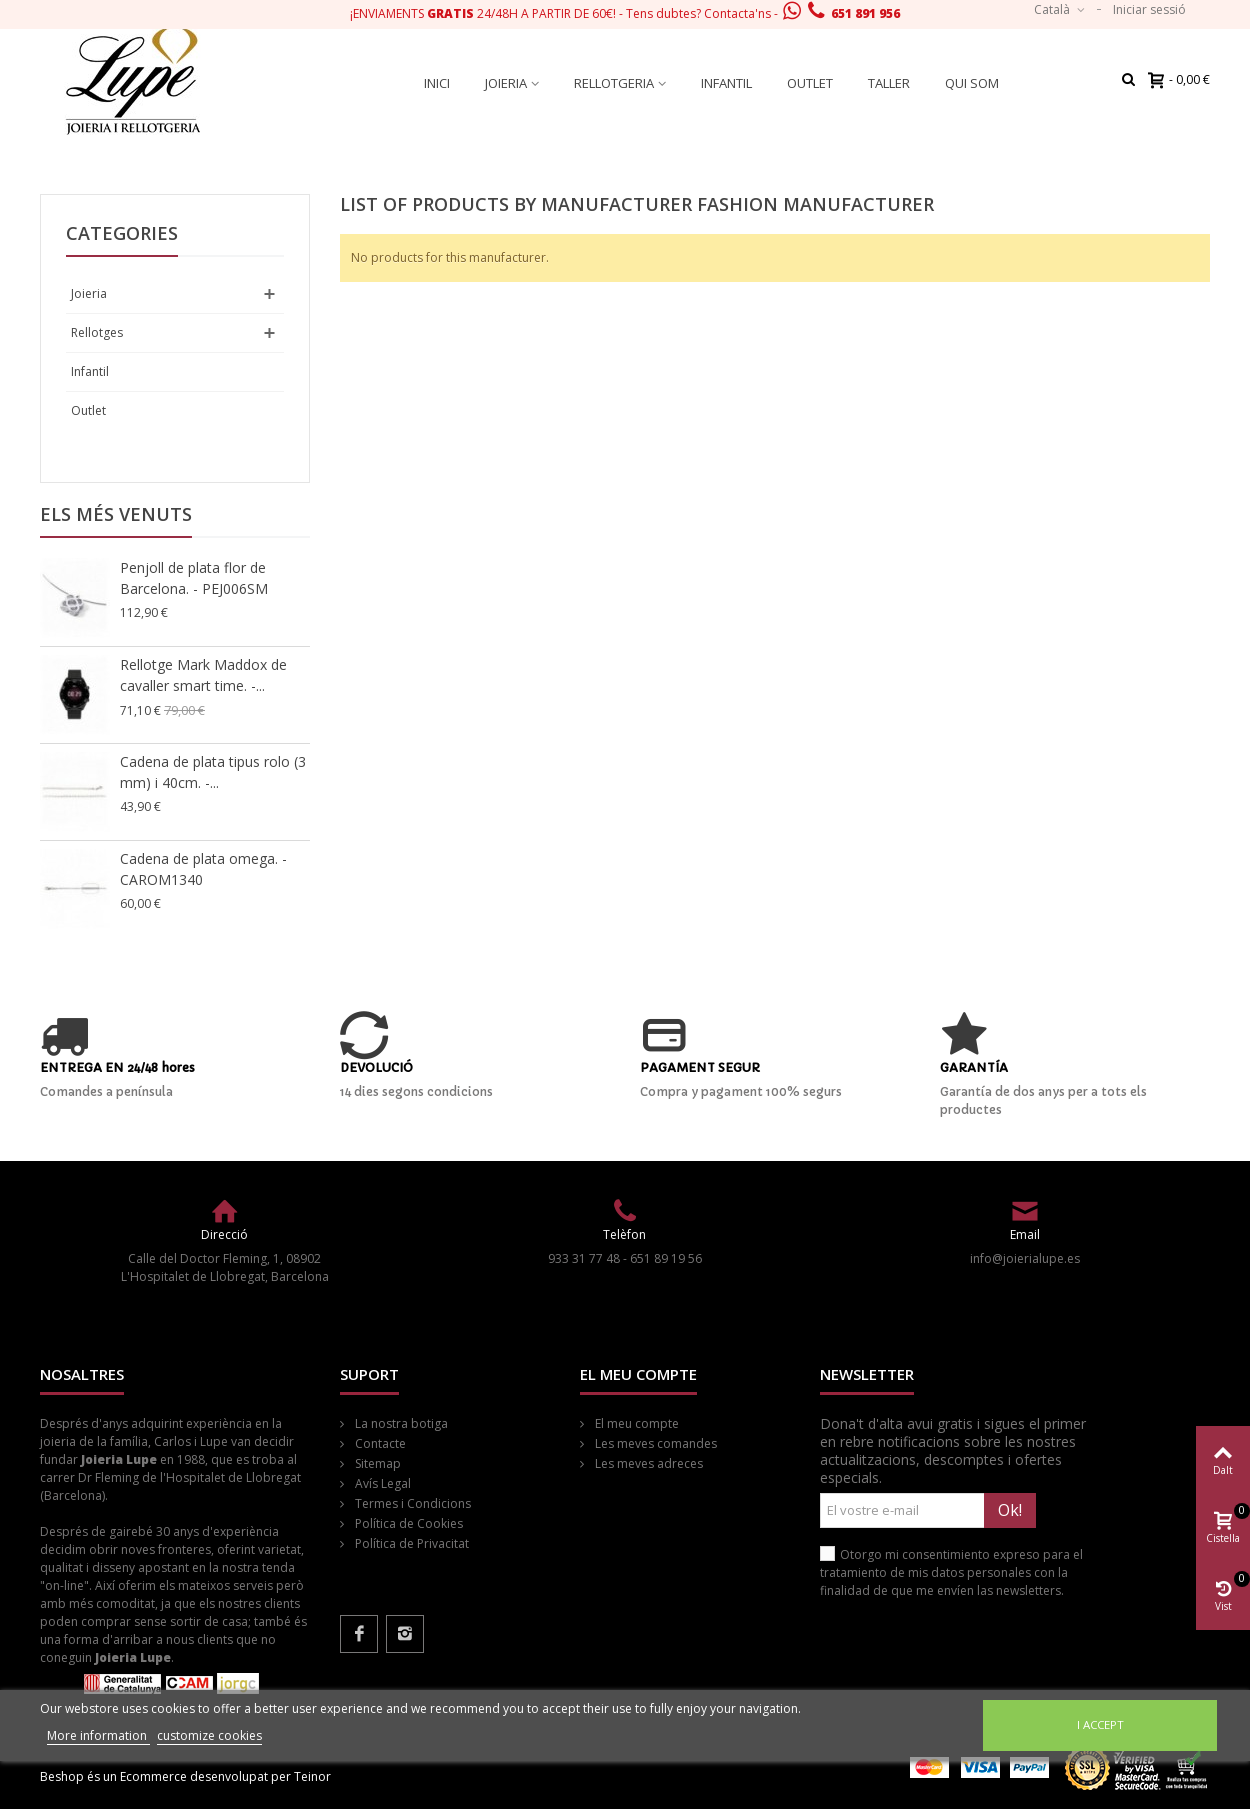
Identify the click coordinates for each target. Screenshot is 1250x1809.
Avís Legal (381, 1483)
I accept (1100, 1724)
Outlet (810, 83)
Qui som (972, 83)
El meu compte (635, 1423)
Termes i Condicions (411, 1503)
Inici (437, 83)
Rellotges (97, 332)
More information (98, 1735)
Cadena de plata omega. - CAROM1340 (203, 869)
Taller (889, 83)
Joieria (506, 83)
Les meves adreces (647, 1463)
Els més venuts (116, 514)
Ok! (1010, 1510)
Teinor (312, 1776)
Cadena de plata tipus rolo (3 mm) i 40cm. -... (213, 772)
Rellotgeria (614, 83)
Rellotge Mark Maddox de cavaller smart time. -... (203, 675)
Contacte (379, 1443)
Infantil (726, 83)
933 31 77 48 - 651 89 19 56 (625, 1258)
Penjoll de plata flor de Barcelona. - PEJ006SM (194, 578)
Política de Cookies (407, 1523)
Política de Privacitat (410, 1543)
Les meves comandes (654, 1443)
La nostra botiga (400, 1423)
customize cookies (209, 1735)
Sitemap (376, 1463)
